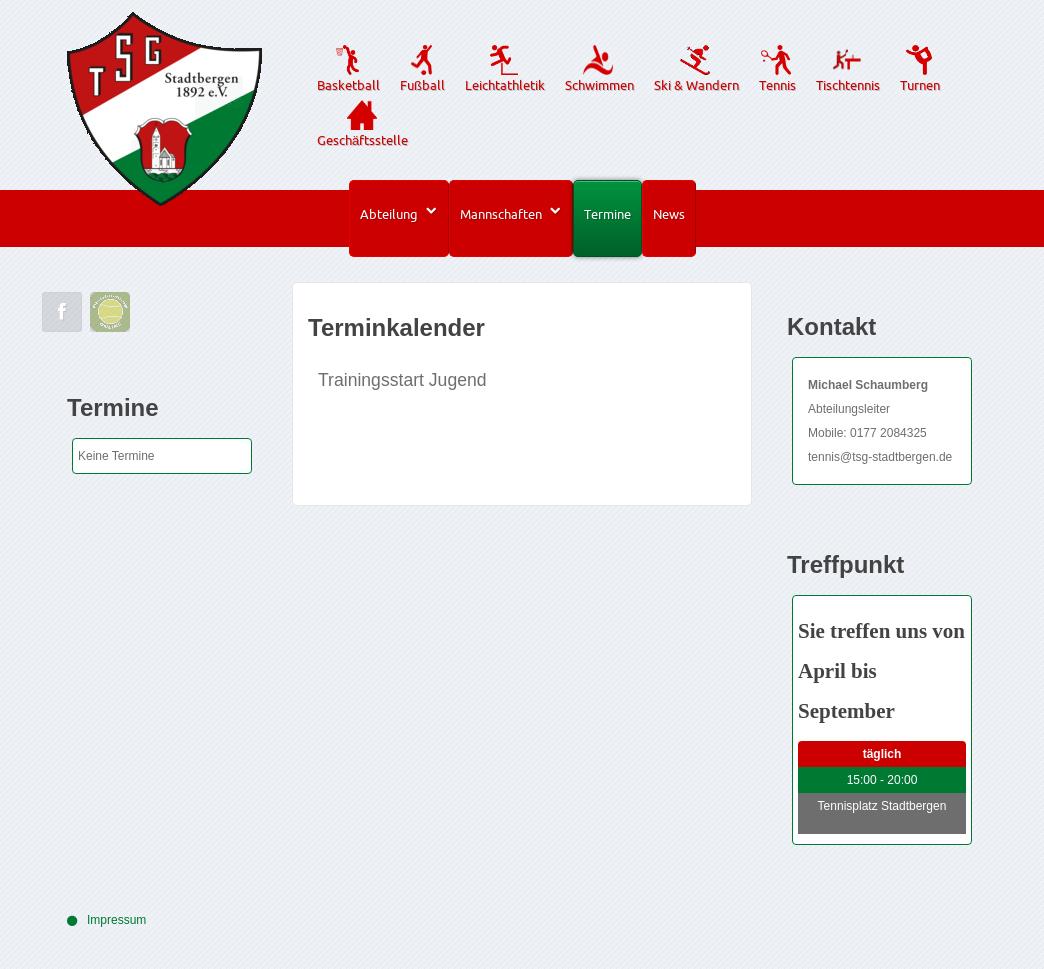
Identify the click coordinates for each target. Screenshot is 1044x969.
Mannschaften (501, 214)
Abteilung (389, 214)
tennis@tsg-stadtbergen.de (880, 457)
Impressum (116, 920)
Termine (607, 214)
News (669, 214)
